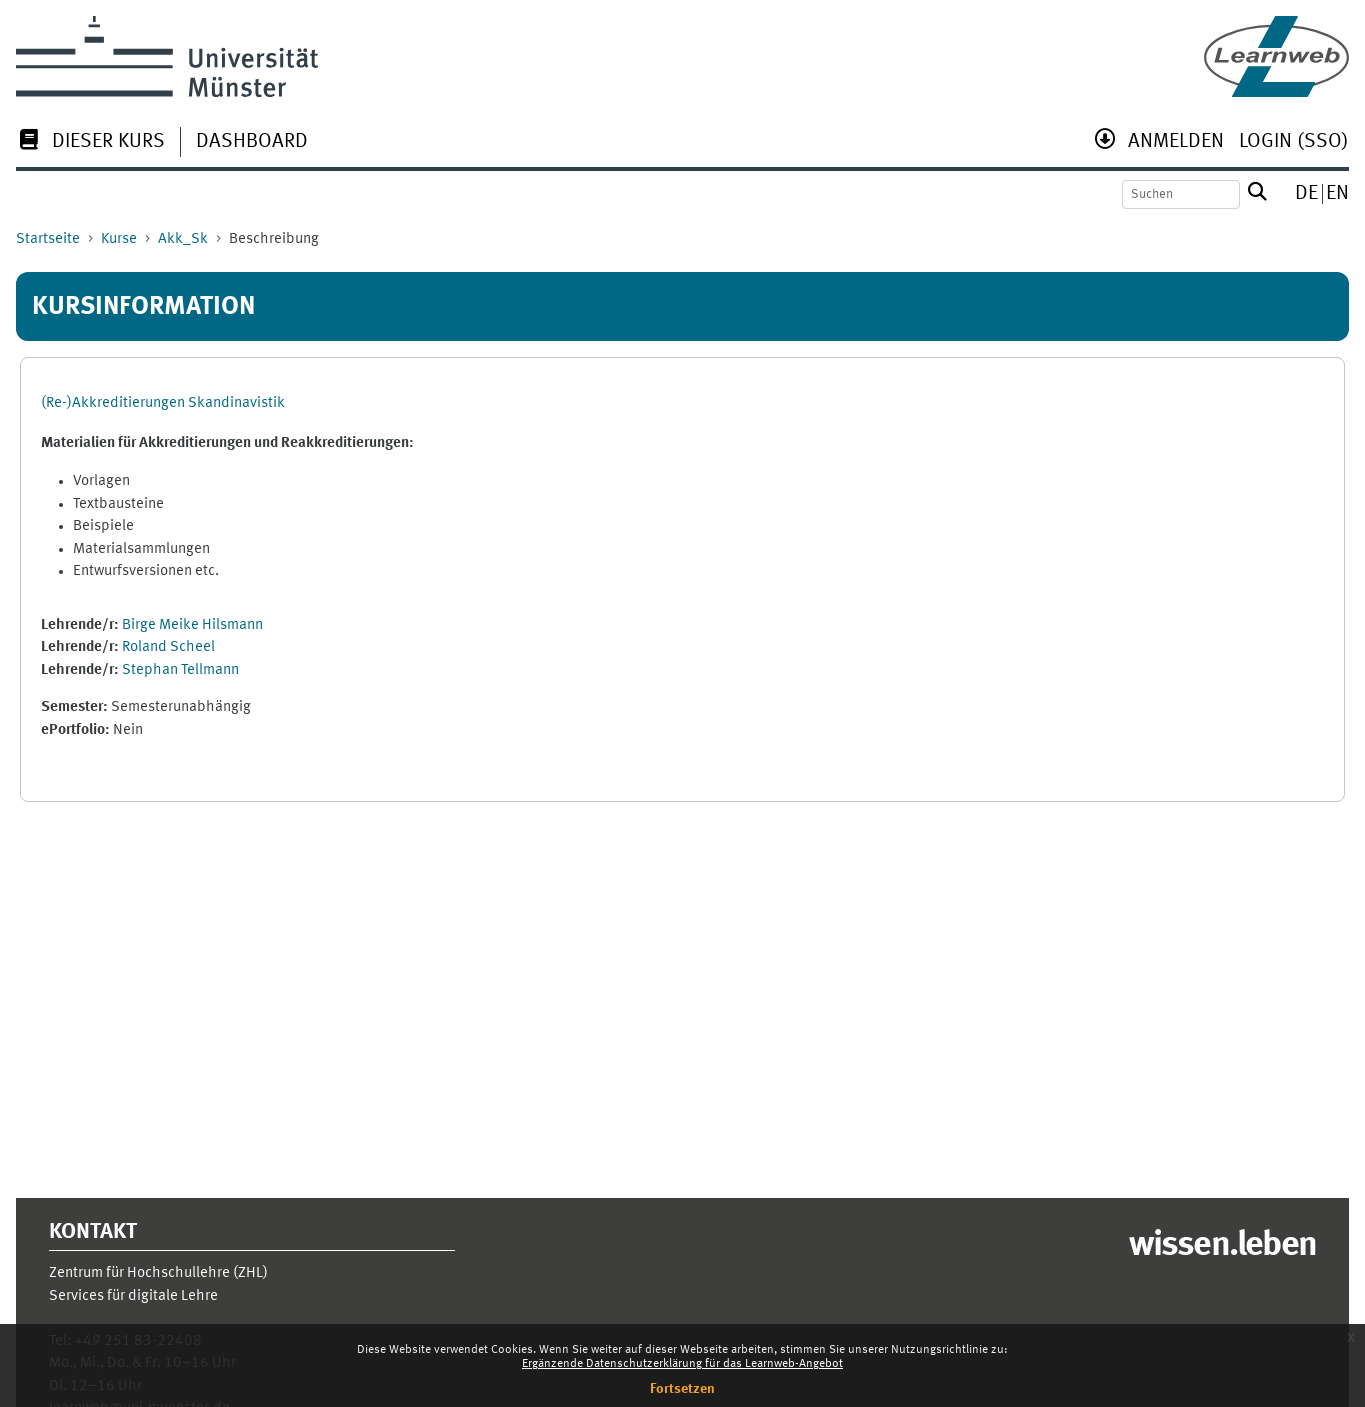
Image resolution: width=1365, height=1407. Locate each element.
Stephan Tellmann (180, 670)
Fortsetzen (682, 1389)
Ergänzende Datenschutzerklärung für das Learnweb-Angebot (682, 1364)
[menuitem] (90, 143)
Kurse (119, 239)
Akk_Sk (183, 239)
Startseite (48, 239)
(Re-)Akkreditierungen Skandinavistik (163, 403)
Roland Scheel (168, 647)
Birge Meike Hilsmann (192, 625)
